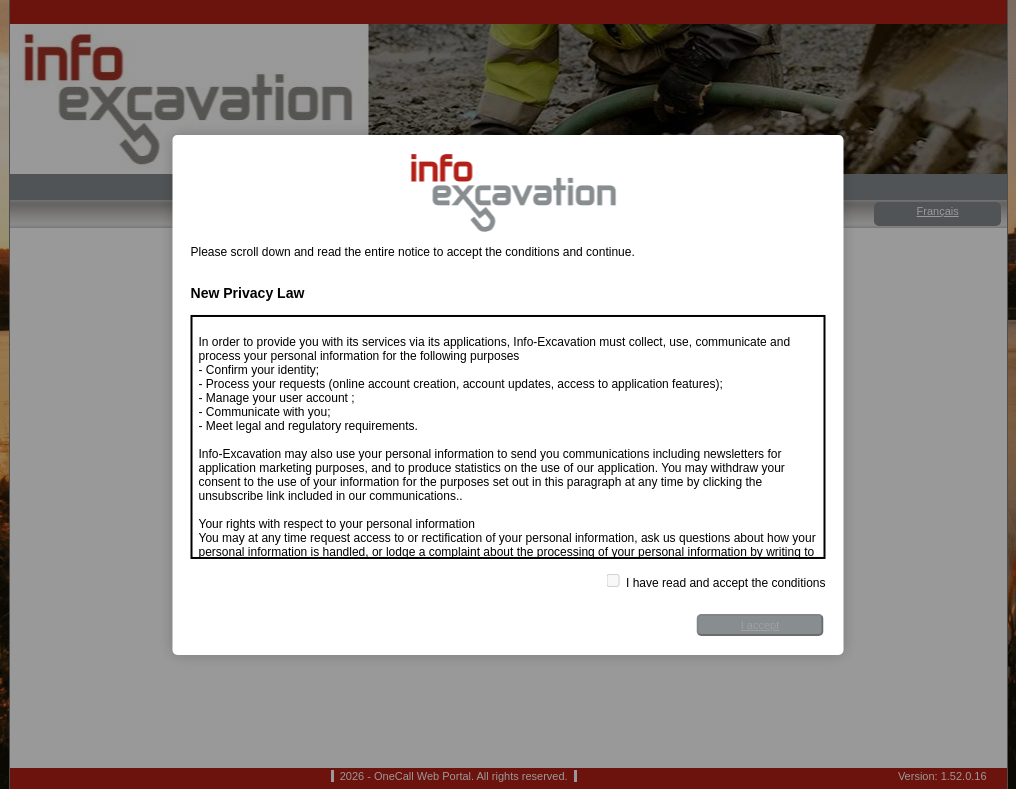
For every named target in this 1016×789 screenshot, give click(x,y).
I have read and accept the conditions (716, 582)
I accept (760, 625)
